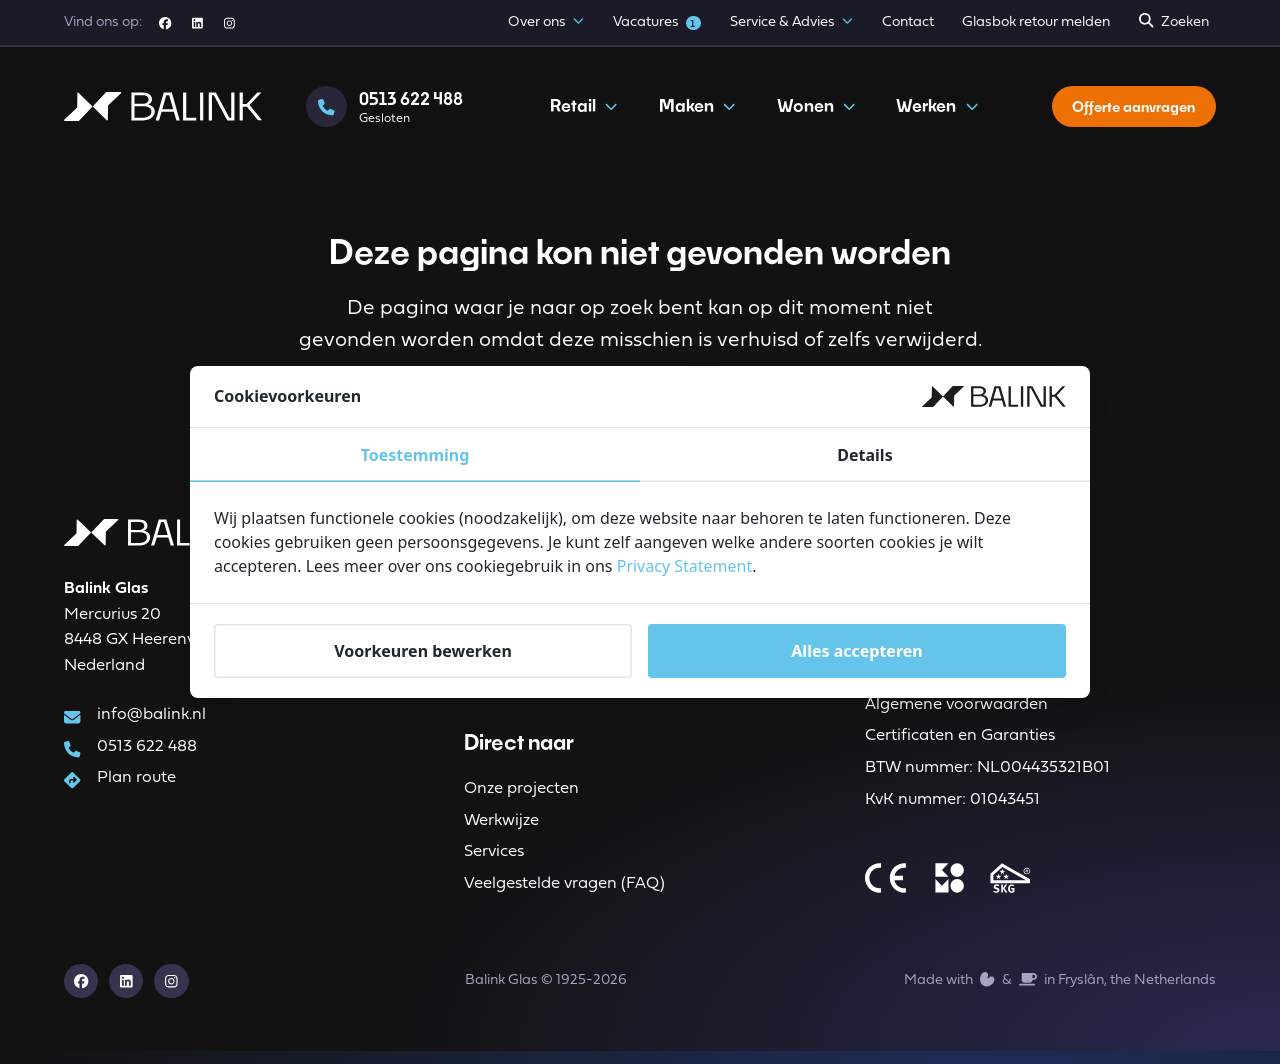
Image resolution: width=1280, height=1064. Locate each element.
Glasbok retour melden (1036, 22)
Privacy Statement (685, 566)
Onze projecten (521, 796)
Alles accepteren (856, 650)
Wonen (812, 113)
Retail (581, 113)
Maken (693, 113)
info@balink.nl (151, 719)
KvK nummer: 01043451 (952, 810)
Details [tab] (864, 455)
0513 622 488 (147, 752)
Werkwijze (501, 829)
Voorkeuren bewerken (423, 650)
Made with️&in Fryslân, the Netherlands (1060, 991)
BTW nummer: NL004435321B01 (987, 777)
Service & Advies (791, 23)
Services (494, 862)
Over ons (546, 23)
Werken (934, 113)
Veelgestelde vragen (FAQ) (564, 895)
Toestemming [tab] (415, 455)
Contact (908, 22)
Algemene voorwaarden (956, 712)
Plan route (136, 785)
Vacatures (657, 22)
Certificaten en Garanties (960, 745)
